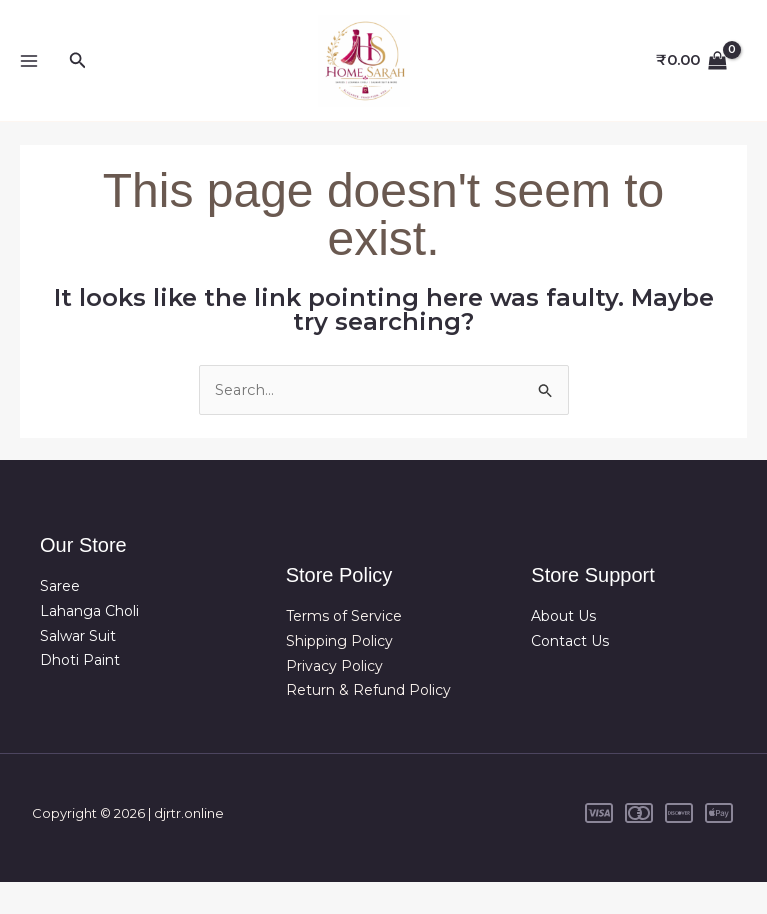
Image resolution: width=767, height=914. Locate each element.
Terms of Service (344, 648)
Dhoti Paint (80, 692)
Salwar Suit (78, 667)
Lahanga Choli (89, 643)
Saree (60, 618)
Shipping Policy (339, 673)
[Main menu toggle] (28, 76)
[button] (78, 76)
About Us (563, 648)
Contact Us (570, 673)
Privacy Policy (334, 697)
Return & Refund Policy (368, 722)
